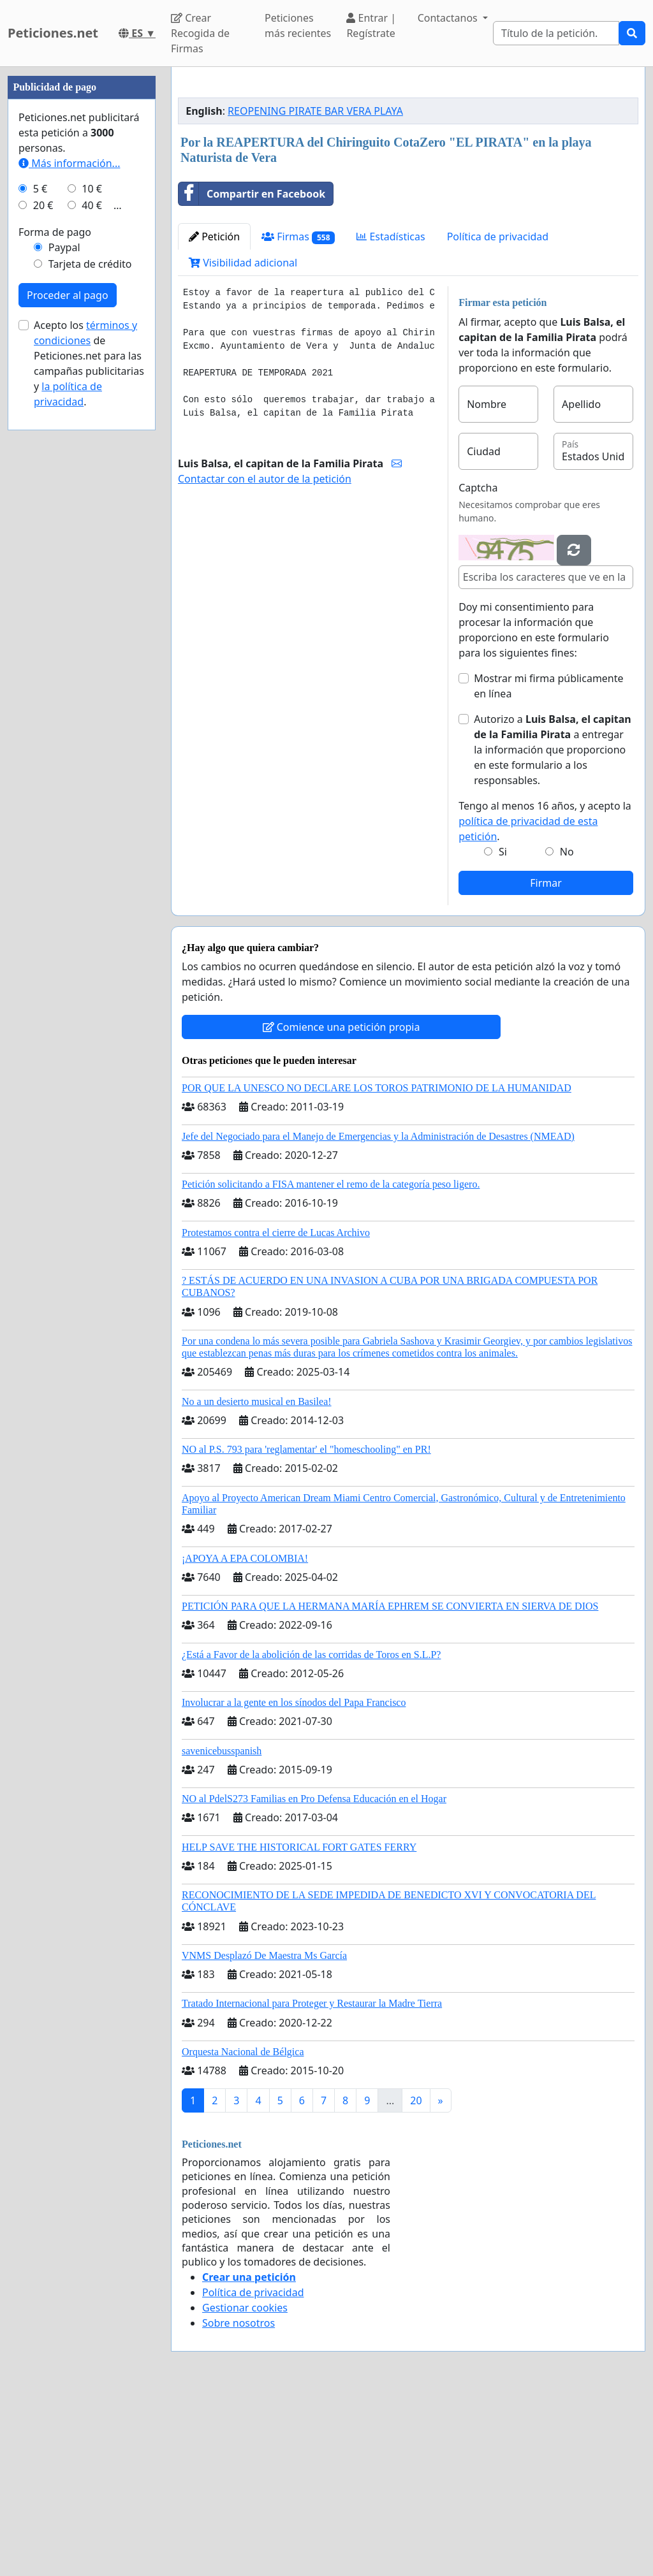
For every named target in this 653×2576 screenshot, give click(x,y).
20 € (43, 588)
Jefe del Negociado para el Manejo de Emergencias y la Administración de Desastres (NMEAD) (378, 1314)
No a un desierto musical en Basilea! (257, 1580)
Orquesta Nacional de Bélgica (243, 2230)
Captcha (478, 666)
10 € (92, 571)
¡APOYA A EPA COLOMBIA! (245, 1736)
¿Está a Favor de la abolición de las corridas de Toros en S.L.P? (311, 1833)
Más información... (69, 546)
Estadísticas (390, 415)
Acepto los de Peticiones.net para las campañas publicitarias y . (89, 746)
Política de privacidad (498, 415)
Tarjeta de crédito (90, 646)
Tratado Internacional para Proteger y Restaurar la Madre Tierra (312, 2181)
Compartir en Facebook (252, 372)
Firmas (298, 415)
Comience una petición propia (341, 1205)
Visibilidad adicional (243, 441)
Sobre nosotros (238, 2501)
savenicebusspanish (221, 1929)
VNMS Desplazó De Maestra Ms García (264, 2133)
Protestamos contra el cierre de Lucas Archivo (276, 1411)
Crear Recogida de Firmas (200, 33)
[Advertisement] (408, 176)
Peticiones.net (53, 32)
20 (416, 2279)
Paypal (64, 630)
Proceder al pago (67, 678)
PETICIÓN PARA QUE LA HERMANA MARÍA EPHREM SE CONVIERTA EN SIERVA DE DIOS (390, 1784)
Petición (214, 415)
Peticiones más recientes (298, 25)
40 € (92, 588)
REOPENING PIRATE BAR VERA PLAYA (315, 289)
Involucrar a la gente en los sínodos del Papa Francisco (294, 1880)
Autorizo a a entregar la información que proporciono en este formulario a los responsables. (552, 928)
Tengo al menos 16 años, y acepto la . (545, 999)
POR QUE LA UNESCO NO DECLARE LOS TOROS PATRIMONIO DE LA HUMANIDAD (376, 1266)
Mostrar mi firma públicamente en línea (548, 864)
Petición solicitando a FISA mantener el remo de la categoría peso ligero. (331, 1362)
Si (503, 1030)
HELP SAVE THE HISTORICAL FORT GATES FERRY (299, 2025)
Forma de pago (54, 615)
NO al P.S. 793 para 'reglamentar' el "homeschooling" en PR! (306, 1627)
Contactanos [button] (449, 18)
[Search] (556, 33)
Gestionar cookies (245, 2486)
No (567, 1030)
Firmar (546, 1061)
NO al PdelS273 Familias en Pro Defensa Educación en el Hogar (314, 1977)
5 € (40, 571)
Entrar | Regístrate (371, 25)
